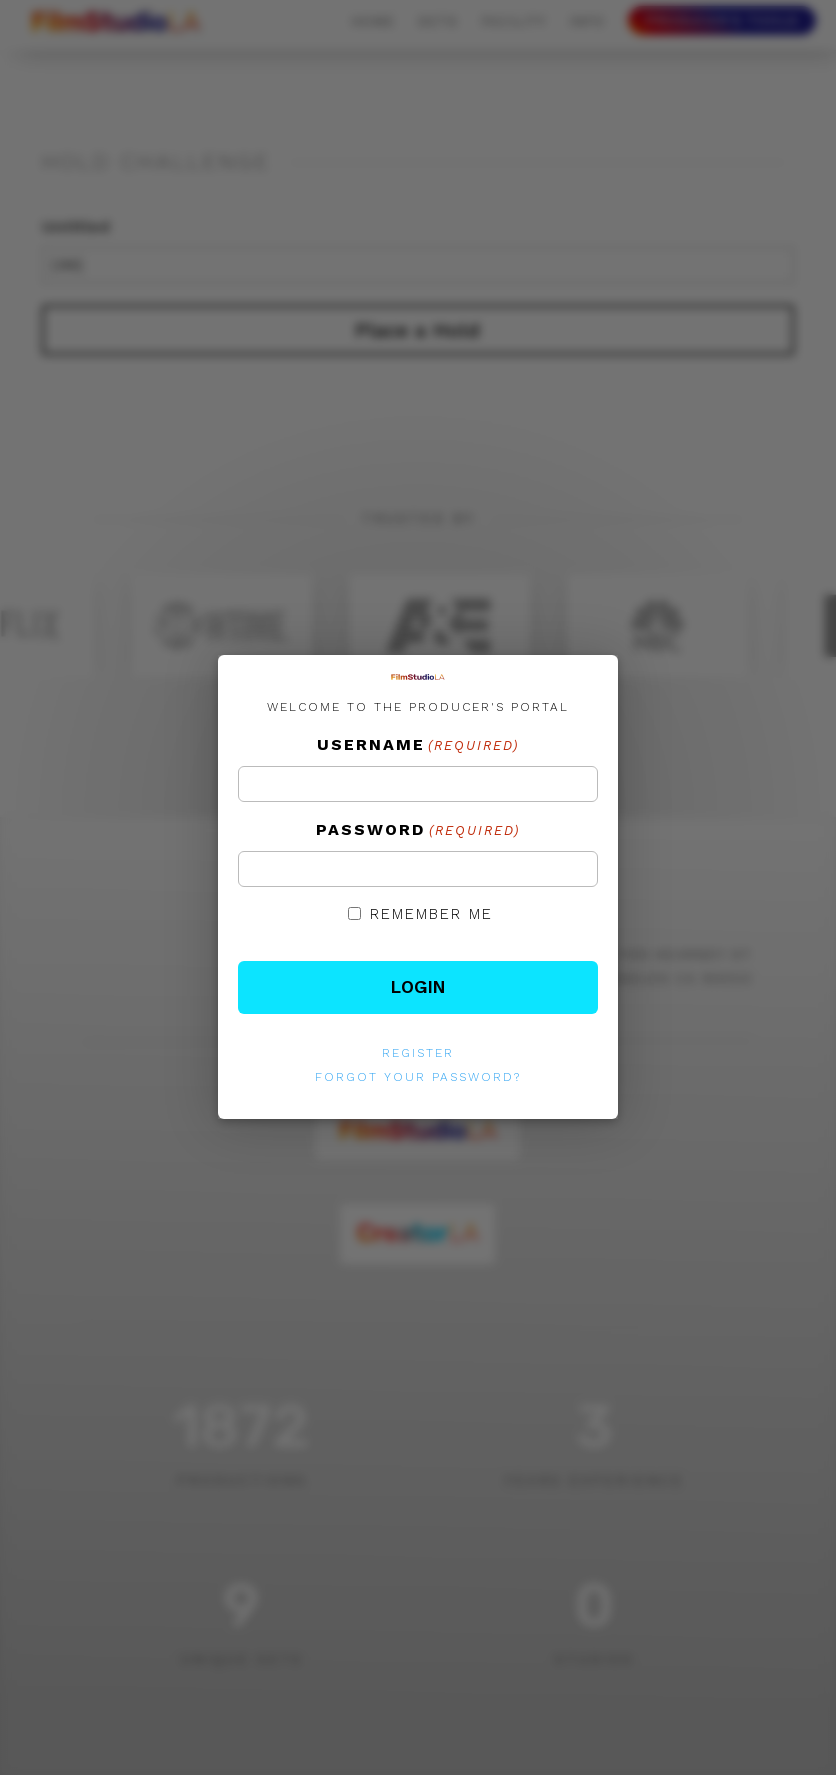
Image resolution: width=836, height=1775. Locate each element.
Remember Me (431, 914)
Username (418, 746)
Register (418, 1053)
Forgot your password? (418, 1077)
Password (417, 831)
